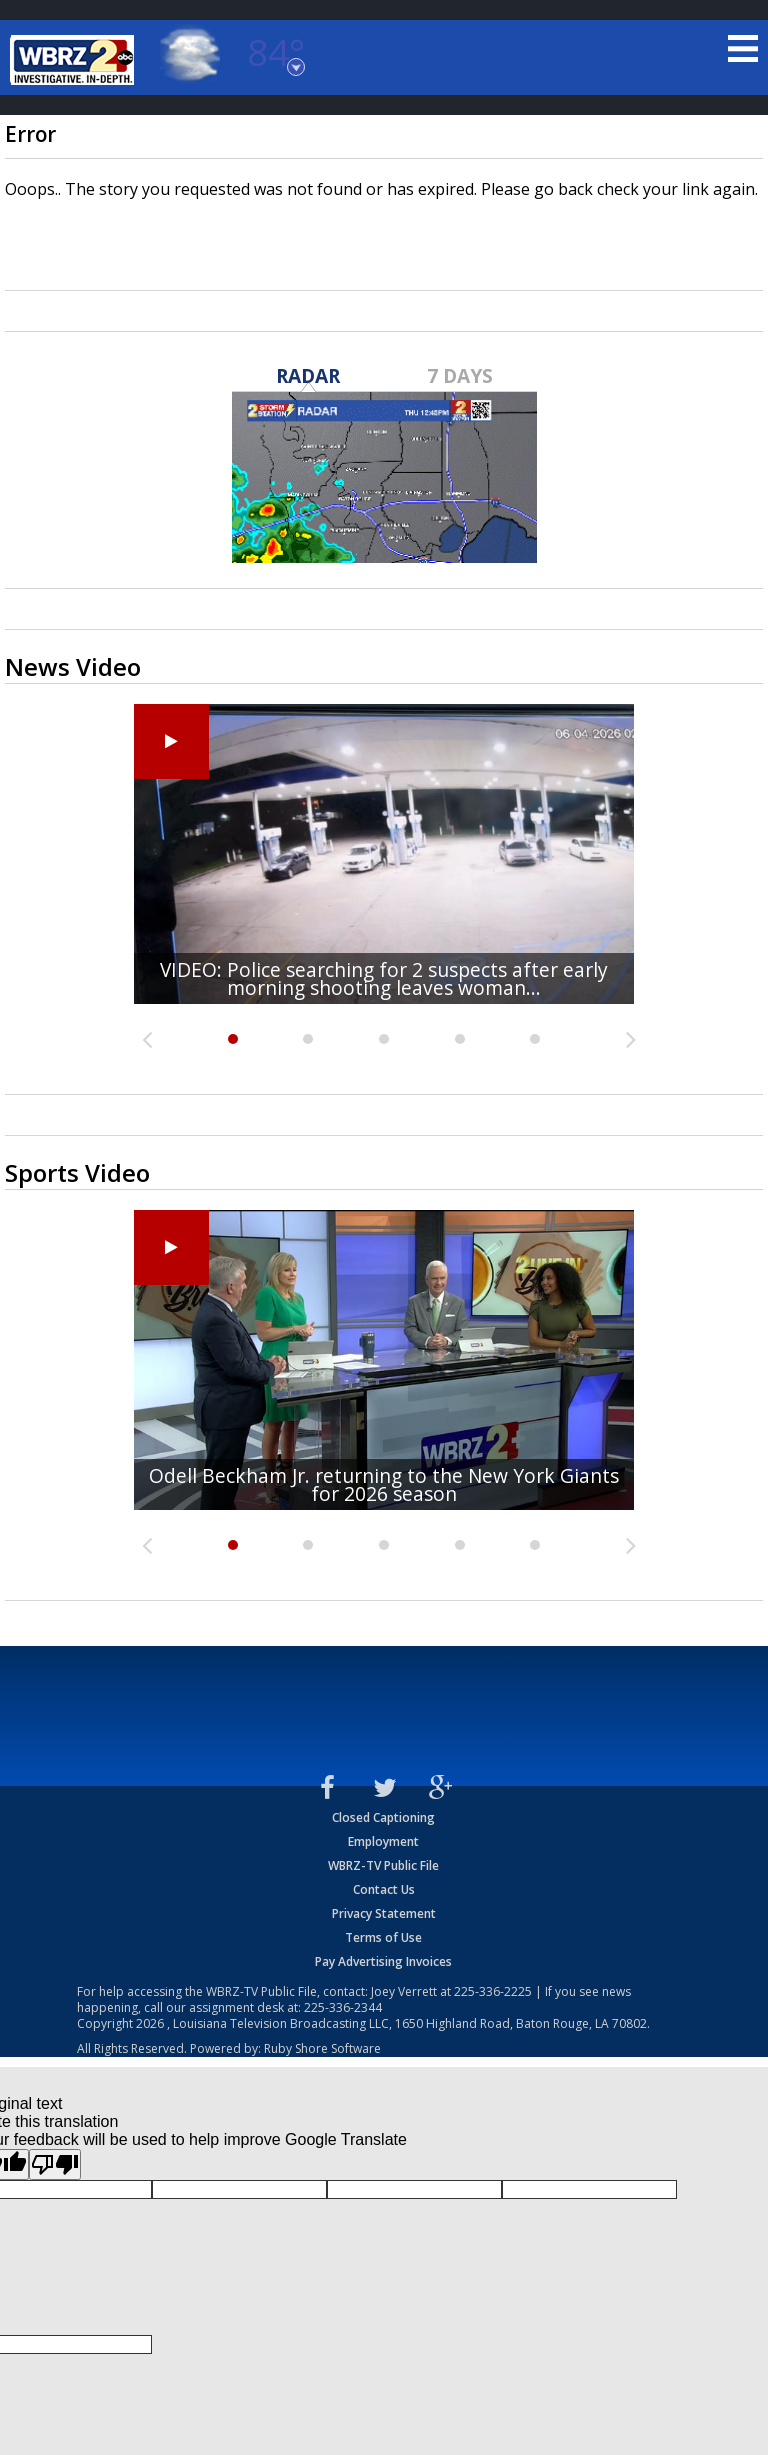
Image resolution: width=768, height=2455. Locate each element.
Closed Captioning (383, 1817)
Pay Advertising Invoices (383, 1961)
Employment (383, 1841)
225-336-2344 (343, 2007)
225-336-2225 (493, 1991)
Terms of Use (383, 1937)
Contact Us (384, 1889)
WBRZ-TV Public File (383, 1865)
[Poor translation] (55, 2164)
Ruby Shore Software (322, 2048)
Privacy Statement (384, 1913)
